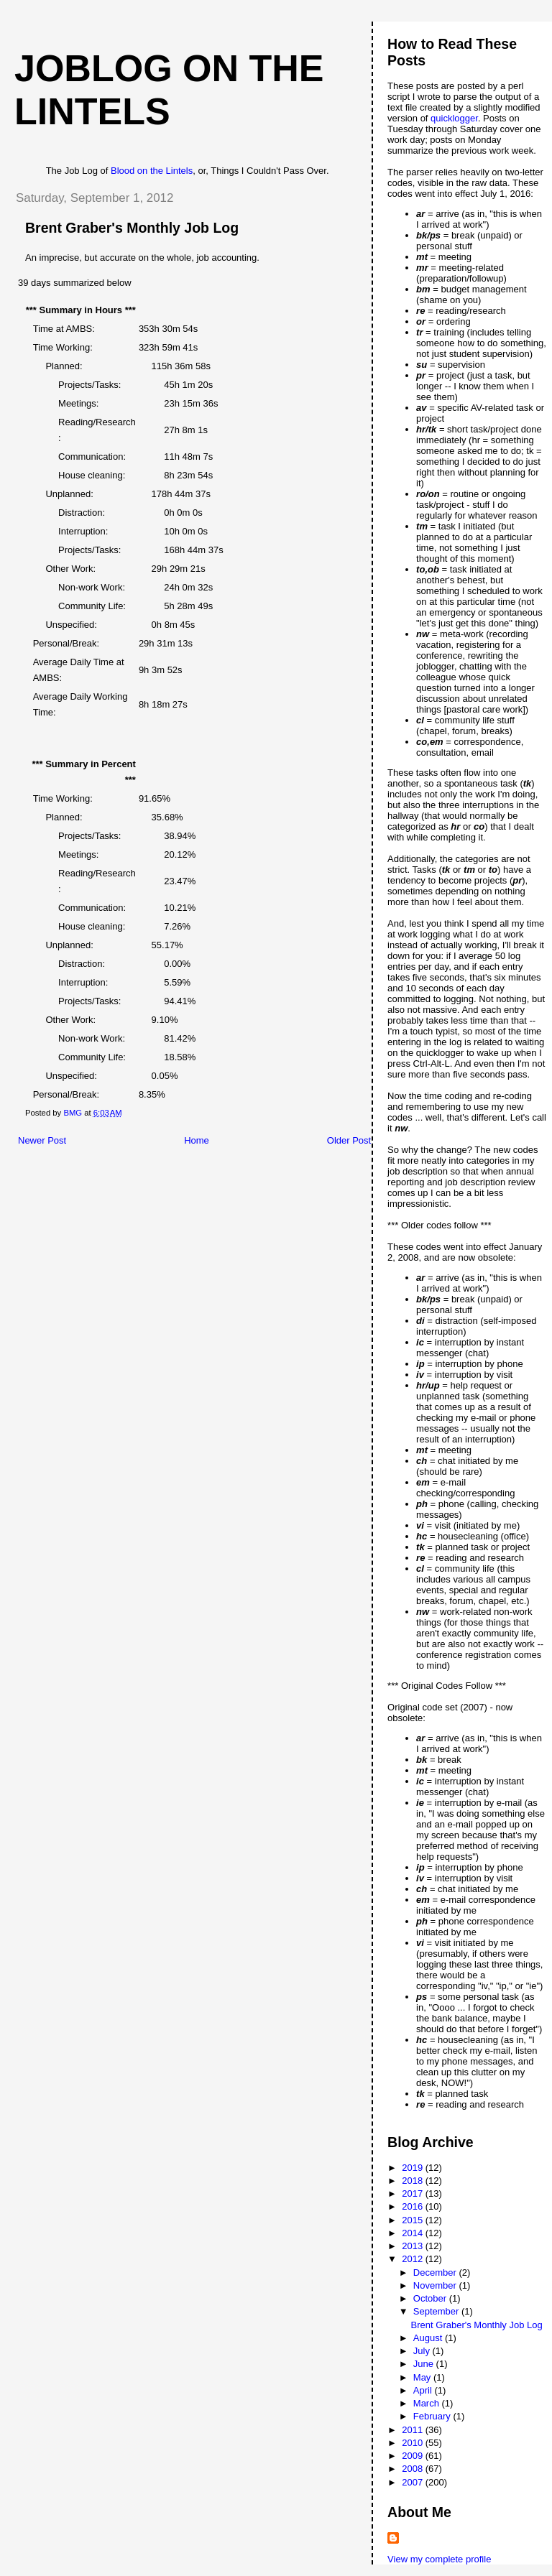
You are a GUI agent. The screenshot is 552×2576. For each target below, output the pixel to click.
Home (196, 1140)
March (427, 2403)
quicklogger (454, 118)
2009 (414, 2455)
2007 (414, 2482)
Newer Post (42, 1140)
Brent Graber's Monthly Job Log (477, 2325)
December (436, 2272)
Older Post (349, 1140)
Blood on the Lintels (152, 170)
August (429, 2337)
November (436, 2285)
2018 (414, 2180)
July (423, 2350)
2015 (414, 2220)
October (431, 2298)
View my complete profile (439, 2559)
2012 (414, 2258)
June (424, 2363)
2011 (414, 2429)
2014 (414, 2233)
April (424, 2390)
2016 (414, 2206)
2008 (414, 2468)
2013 (414, 2246)
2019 (414, 2167)
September (437, 2311)
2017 (414, 2193)
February (433, 2416)
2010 (414, 2442)
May (423, 2377)
